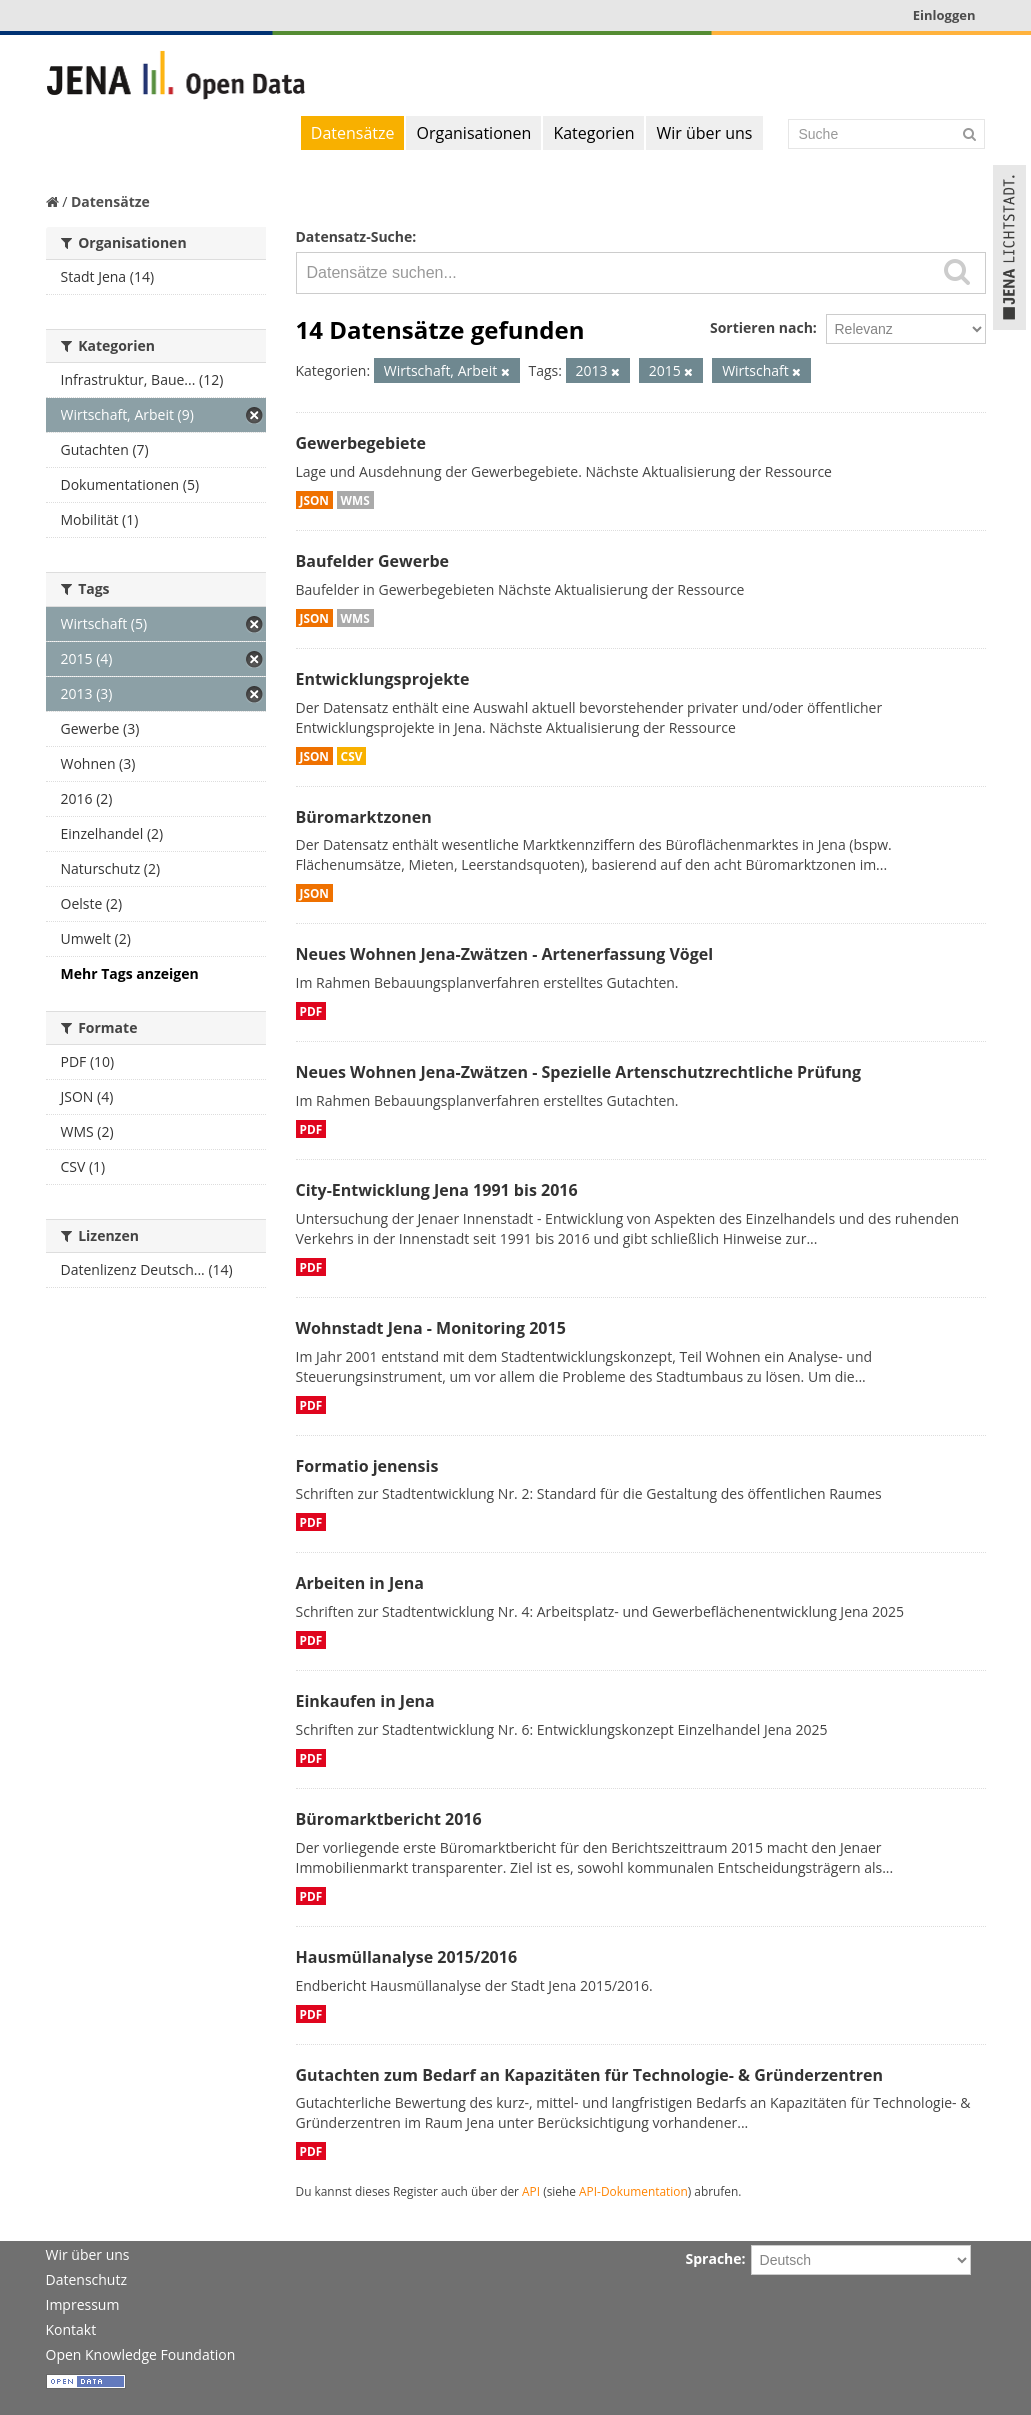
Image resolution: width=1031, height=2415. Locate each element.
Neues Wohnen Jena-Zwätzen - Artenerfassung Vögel (505, 954)
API (531, 2191)
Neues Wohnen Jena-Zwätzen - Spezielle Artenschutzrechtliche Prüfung (579, 1072)
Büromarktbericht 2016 (389, 1819)
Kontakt (71, 2329)
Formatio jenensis (367, 1466)
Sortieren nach (761, 327)
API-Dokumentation (633, 2191)
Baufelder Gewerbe (373, 561)
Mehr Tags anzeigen (130, 973)
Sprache (714, 2258)
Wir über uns (704, 133)
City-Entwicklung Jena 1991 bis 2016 (437, 1190)
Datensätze (353, 133)
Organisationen (473, 133)
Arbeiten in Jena (360, 1583)
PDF (311, 1011)
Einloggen (944, 15)
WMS (355, 500)
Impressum (83, 2304)
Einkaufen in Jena (365, 1701)
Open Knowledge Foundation (141, 2354)
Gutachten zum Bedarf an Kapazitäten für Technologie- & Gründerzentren (589, 2075)
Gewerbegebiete (361, 443)
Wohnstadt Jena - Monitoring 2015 (431, 1328)
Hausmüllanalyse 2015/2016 (407, 1957)
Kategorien (593, 133)
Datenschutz (86, 2279)
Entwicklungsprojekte (383, 679)
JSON (314, 500)
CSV (352, 756)
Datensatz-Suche (354, 236)
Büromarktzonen (364, 817)
